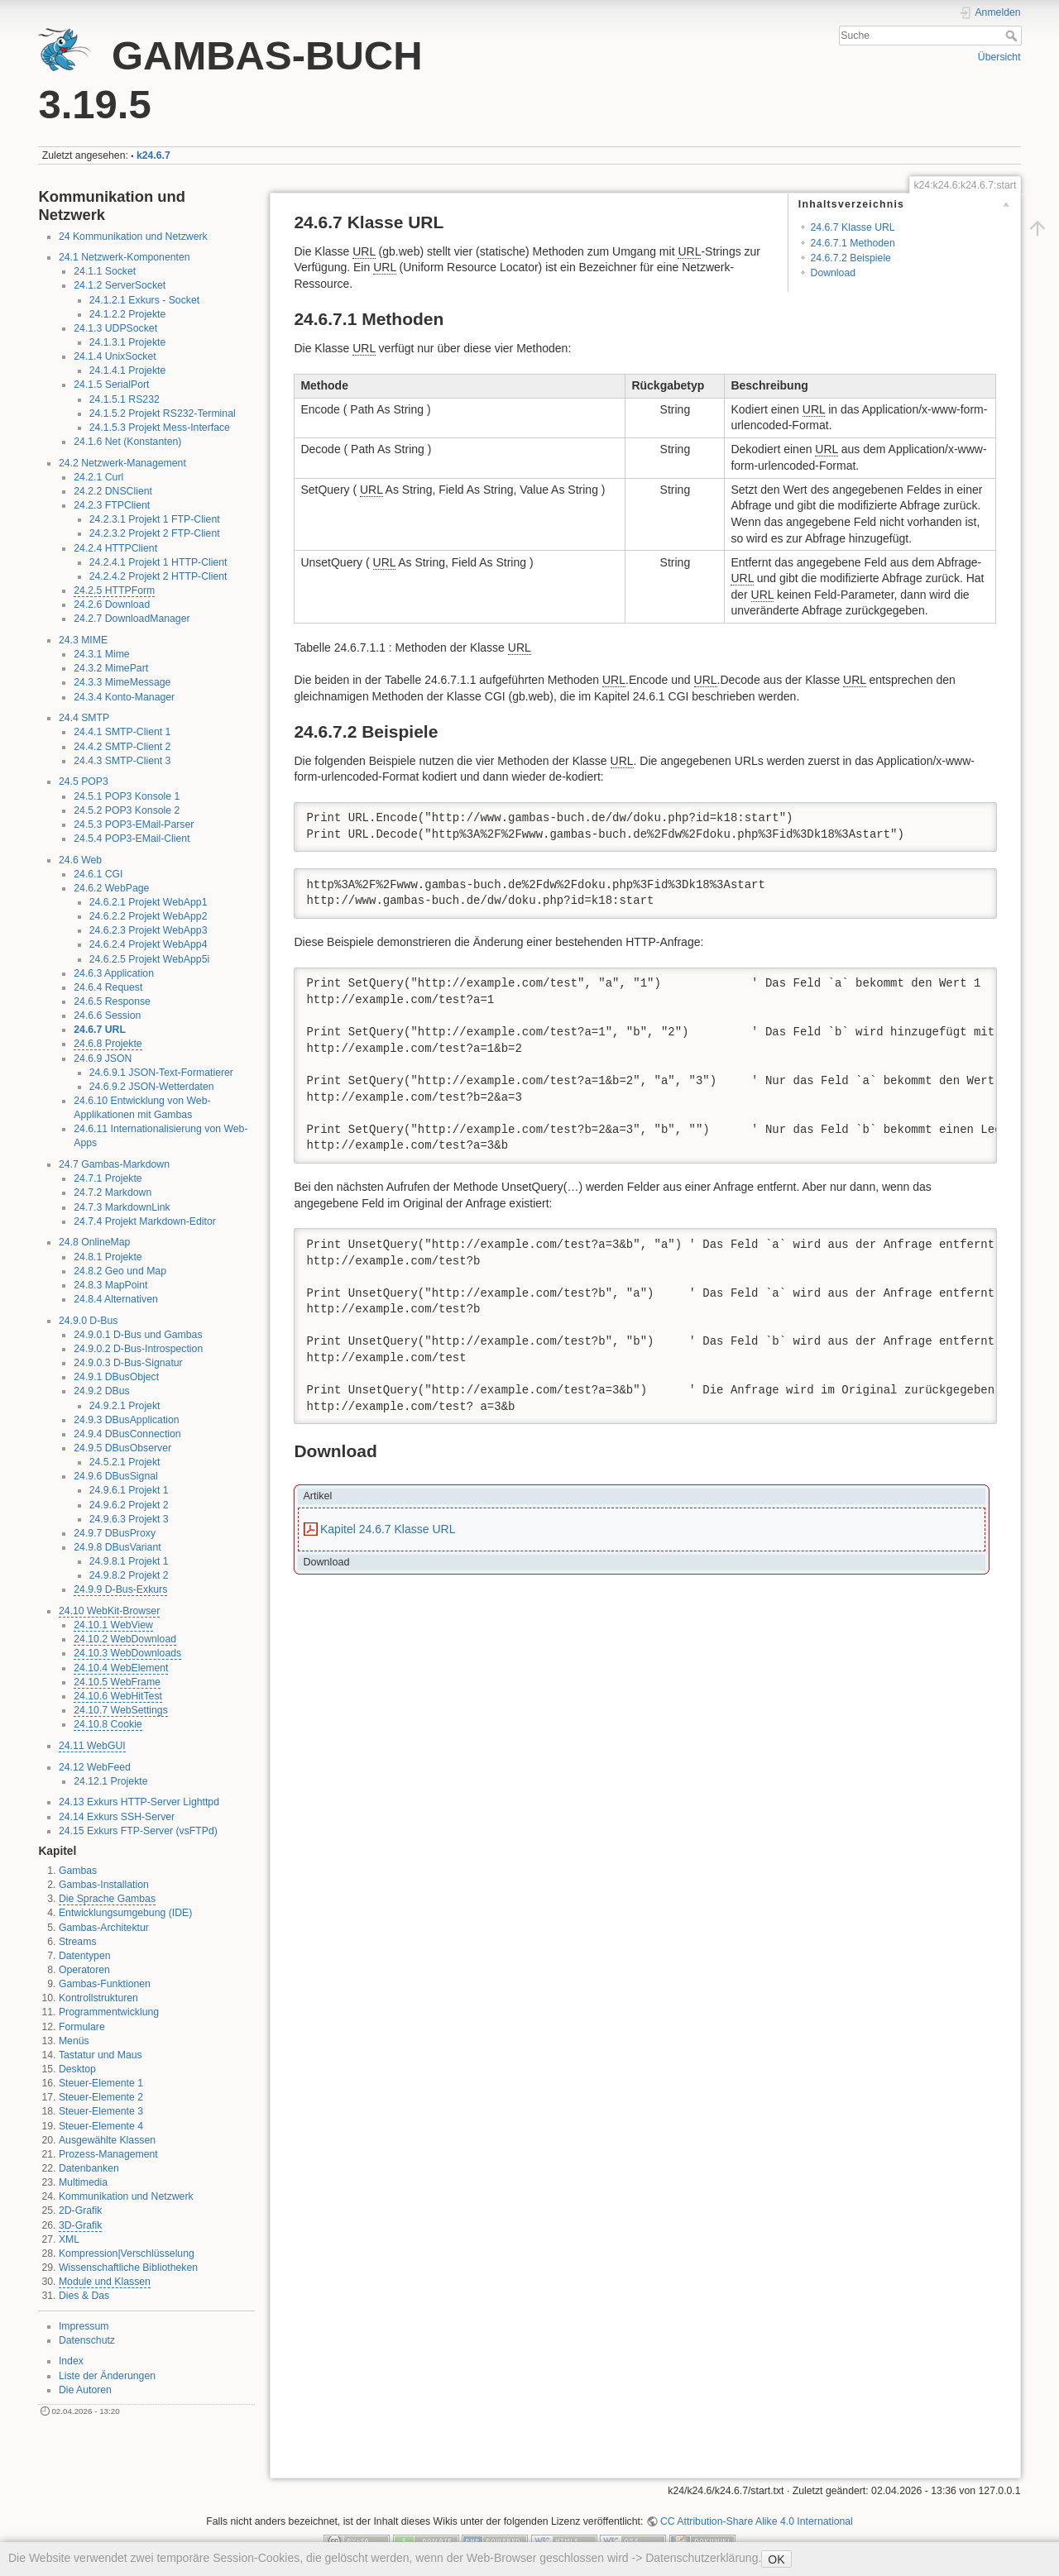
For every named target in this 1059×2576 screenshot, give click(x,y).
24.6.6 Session (107, 1015)
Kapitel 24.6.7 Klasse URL (387, 1529)
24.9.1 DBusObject (116, 1377)
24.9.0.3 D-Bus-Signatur (128, 1363)
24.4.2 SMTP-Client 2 (122, 747)
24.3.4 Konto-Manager (124, 697)
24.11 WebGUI (92, 1746)
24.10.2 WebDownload (125, 1639)
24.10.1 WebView (113, 1625)
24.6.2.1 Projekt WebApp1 (148, 902)
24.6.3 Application (114, 973)
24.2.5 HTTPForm (114, 590)
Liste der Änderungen (107, 2376)
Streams (78, 1942)
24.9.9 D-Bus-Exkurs (120, 1589)
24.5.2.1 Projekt (125, 1462)
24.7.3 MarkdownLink (122, 1207)
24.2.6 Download (112, 604)
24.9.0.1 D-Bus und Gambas (138, 1335)
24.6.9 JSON (103, 1058)
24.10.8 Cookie (107, 1724)
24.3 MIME (83, 640)
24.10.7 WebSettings (121, 1710)
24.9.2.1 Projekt (125, 1406)
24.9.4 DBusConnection (127, 1434)
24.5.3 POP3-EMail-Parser (134, 824)
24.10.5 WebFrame (117, 1682)
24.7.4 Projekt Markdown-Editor (145, 1221)
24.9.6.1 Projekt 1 (129, 1490)
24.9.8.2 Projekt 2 (129, 1575)
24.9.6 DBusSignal (115, 1476)
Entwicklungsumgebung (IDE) (125, 1913)
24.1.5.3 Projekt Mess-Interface (159, 427)
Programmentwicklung (109, 2012)
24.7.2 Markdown (112, 1192)
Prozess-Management (108, 2154)
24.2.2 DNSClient (113, 491)
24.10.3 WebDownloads (127, 1653)
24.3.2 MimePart (111, 668)
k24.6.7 (153, 155)
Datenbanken (89, 2168)
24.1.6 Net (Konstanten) (127, 441)
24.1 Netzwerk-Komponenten (124, 257)
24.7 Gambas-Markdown (114, 1164)
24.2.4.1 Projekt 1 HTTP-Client (158, 562)
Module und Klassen (105, 2281)
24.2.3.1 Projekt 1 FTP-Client (154, 519)
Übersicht (999, 57)
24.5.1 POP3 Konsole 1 (127, 796)
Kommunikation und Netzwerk (126, 2196)
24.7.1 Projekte (107, 1178)
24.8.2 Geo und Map (120, 1271)
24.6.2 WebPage (111, 888)
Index (71, 2361)
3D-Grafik (80, 2225)
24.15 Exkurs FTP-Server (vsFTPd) (138, 1831)
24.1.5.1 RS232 (124, 399)
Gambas (78, 1870)
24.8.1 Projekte (107, 1257)
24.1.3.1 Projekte (127, 342)
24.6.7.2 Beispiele (851, 258)
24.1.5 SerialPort (111, 384)
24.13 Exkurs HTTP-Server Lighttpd (139, 1802)
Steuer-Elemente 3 (101, 2111)
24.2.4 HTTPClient (115, 548)
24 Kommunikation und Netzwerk (133, 236)
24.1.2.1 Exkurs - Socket (144, 300)
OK (776, 2559)
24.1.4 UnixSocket (115, 356)
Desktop (77, 2069)
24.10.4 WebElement (121, 1668)
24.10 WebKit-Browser (109, 1611)
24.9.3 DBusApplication (126, 1420)
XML (69, 2239)
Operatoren (84, 1970)
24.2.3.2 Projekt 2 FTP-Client (154, 533)
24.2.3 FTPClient (112, 505)
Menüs (74, 2041)
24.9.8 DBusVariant (117, 1547)
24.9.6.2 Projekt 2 (129, 1505)
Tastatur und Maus (100, 2055)
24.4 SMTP (84, 718)
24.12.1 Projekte (110, 1781)
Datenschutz (87, 2340)
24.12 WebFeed (95, 1767)
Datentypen (85, 1956)
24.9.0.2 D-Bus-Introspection (138, 1349)
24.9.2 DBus (101, 1391)
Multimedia (83, 2182)
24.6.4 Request (108, 987)
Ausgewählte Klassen (107, 2140)
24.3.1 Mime (101, 654)
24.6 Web (80, 860)
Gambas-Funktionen (105, 1984)
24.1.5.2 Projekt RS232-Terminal (162, 413)
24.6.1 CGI (98, 874)
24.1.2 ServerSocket (119, 285)
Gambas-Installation (104, 1884)
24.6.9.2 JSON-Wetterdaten (151, 1086)
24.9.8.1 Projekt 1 (129, 1561)
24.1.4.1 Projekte (127, 370)
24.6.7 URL (100, 1029)
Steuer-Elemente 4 (101, 2126)
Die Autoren (85, 2390)
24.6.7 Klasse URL (853, 227)
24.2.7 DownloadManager (131, 618)
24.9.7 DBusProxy (115, 1533)
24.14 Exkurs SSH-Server (117, 1817)
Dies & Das (84, 2295)
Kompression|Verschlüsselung (126, 2253)
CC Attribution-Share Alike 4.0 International (756, 2521)
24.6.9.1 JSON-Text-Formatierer (161, 1072)
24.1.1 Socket (105, 271)
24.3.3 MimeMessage (122, 682)
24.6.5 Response (112, 1001)
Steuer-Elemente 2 (101, 2097)
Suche (1013, 35)
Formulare (82, 2027)
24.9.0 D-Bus (88, 1320)
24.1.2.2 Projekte (127, 314)
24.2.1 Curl (98, 477)
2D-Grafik (80, 2210)
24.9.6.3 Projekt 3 (129, 1519)
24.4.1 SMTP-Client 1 (122, 732)
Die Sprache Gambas (107, 1899)
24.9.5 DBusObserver (122, 1448)
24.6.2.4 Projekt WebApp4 (148, 944)
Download (833, 273)
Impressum (84, 2326)
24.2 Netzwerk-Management (122, 463)
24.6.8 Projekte (107, 1043)
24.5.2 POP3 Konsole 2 (127, 810)
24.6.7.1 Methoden (853, 243)
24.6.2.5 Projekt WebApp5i (149, 959)
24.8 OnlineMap (95, 1242)
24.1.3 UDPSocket (115, 328)
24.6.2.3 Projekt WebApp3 (148, 930)
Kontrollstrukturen (98, 1998)
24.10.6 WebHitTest (118, 1696)
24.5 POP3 (83, 781)
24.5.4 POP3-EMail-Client (131, 838)
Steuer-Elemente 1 (101, 2083)
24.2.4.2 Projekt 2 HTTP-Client (158, 576)
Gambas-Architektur (104, 1927)
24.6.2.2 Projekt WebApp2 (148, 916)
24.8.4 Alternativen (115, 1299)
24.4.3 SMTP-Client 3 (122, 761)
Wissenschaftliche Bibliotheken (128, 2267)
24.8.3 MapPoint (110, 1285)
